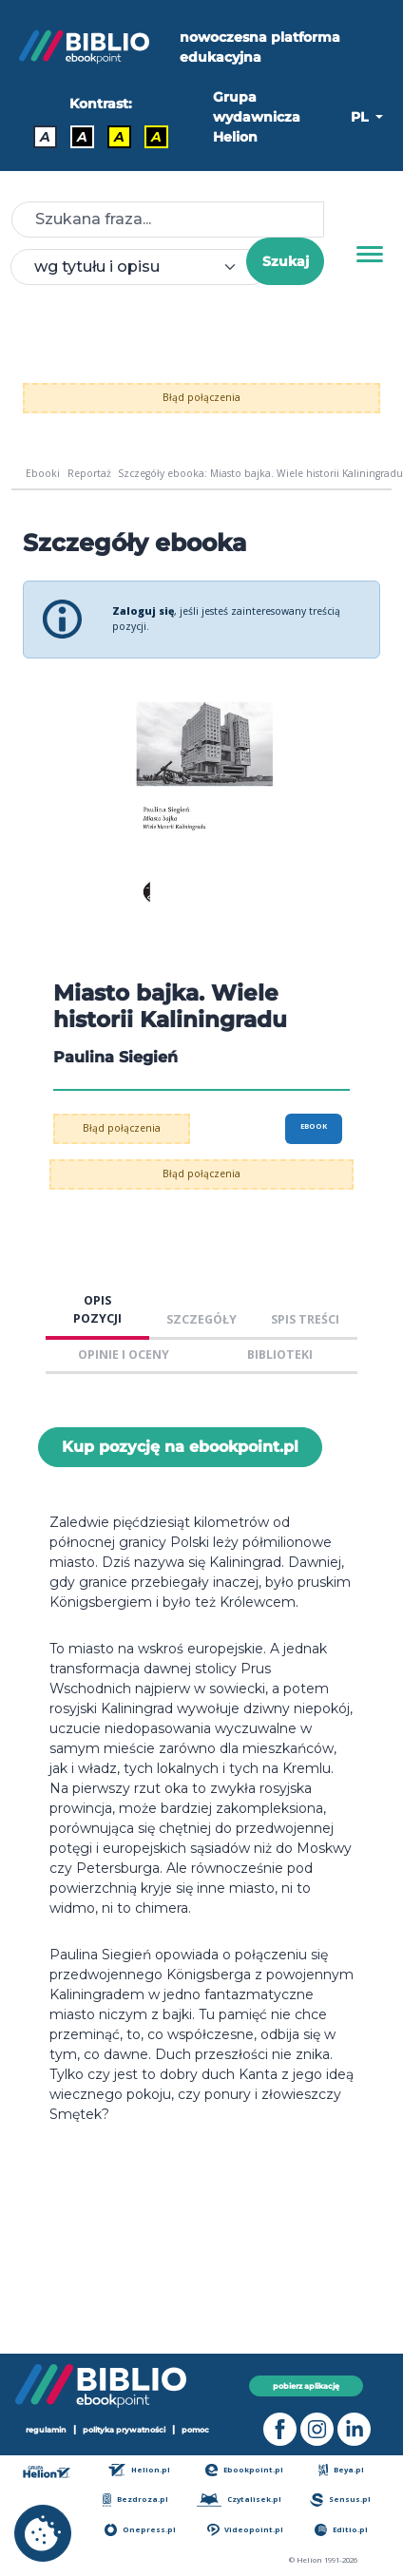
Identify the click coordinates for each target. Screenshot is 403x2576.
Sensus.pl (340, 2499)
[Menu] (369, 254)
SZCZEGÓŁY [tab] (201, 1319)
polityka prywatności (124, 2429)
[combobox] (139, 267)
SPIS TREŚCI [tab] (305, 1319)
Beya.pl (341, 2470)
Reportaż (89, 473)
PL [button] (361, 116)
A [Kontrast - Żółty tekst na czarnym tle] (156, 136)
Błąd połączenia (201, 397)
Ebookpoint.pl (244, 2470)
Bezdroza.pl (135, 2499)
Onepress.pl (140, 2530)
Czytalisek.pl (239, 2499)
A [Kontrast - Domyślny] (45, 136)
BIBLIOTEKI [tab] (280, 1354)
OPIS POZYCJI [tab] (97, 1309)
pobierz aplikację (306, 2386)
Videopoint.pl (245, 2530)
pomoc (195, 2429)
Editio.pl (341, 2530)
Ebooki (43, 473)
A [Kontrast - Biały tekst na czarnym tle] (82, 136)
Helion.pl (139, 2470)
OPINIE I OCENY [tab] (123, 1354)
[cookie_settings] (42, 2533)
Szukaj (285, 261)
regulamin (46, 2429)
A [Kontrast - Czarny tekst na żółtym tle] (119, 136)
